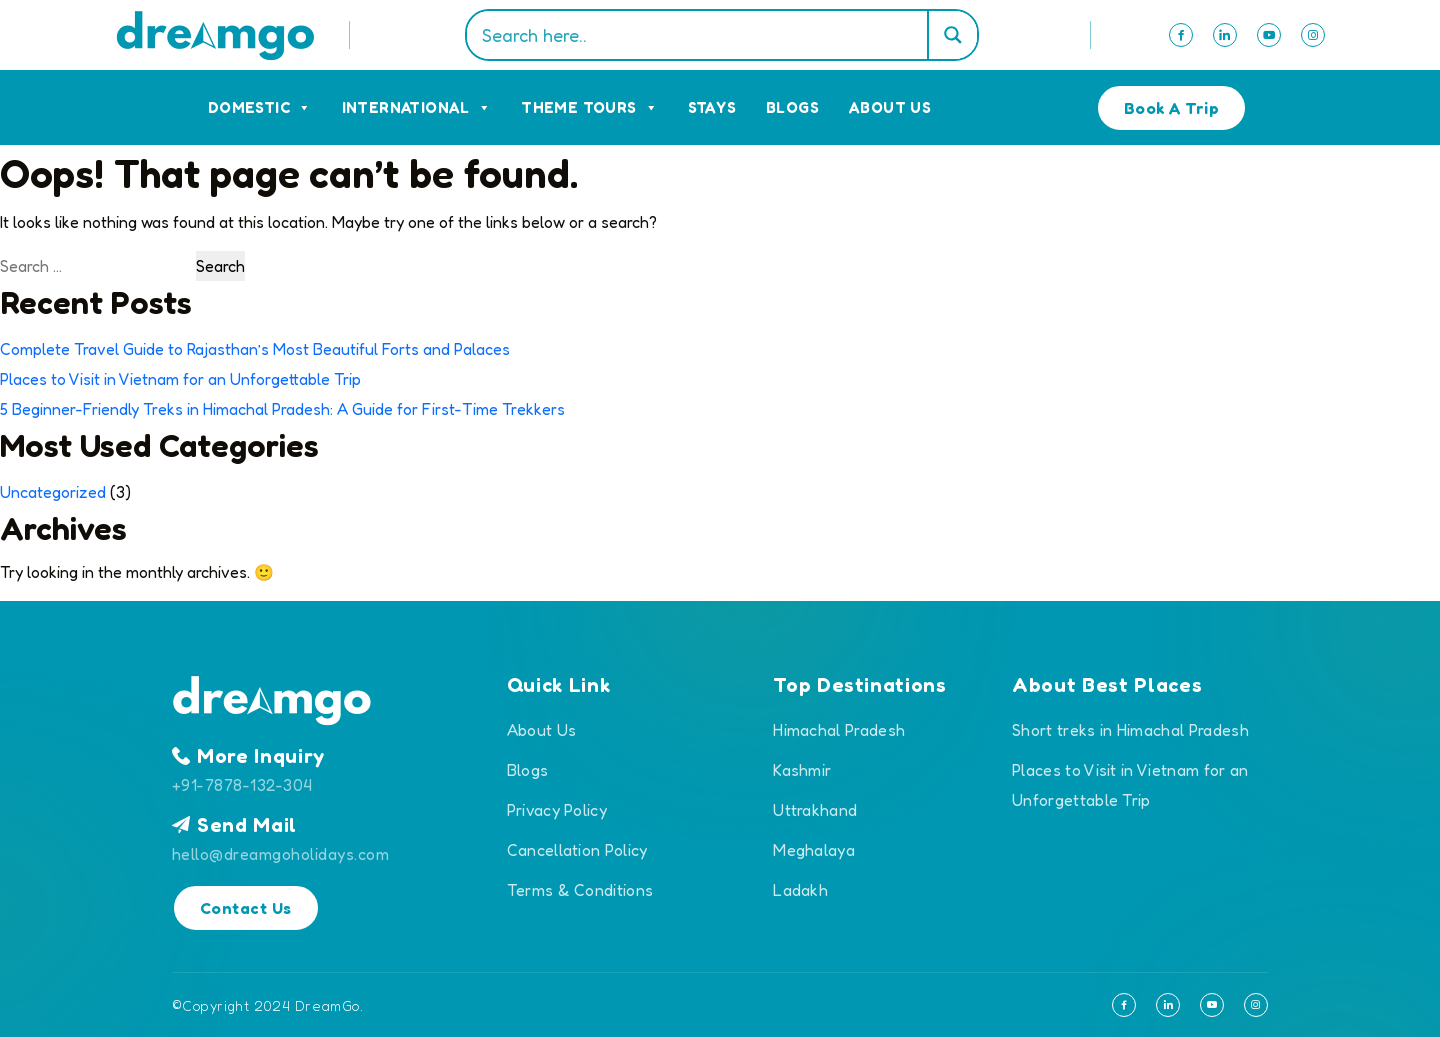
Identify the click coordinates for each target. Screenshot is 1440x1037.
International (417, 107)
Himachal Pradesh (839, 730)
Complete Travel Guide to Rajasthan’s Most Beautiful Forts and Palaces (255, 349)
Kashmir (802, 770)
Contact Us (246, 908)
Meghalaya (814, 850)
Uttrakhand (815, 810)
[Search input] (702, 35)
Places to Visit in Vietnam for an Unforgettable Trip (180, 379)
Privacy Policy (557, 810)
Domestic (260, 107)
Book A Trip (1171, 108)
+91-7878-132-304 (242, 785)
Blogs (792, 107)
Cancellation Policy (577, 850)
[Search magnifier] (952, 35)
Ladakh (800, 890)
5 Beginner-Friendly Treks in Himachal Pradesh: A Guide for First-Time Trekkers (282, 409)
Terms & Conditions (580, 890)
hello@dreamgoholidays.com (280, 854)
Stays (712, 107)
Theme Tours (589, 107)
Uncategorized (53, 492)
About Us (890, 107)
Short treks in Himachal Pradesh (1130, 730)
